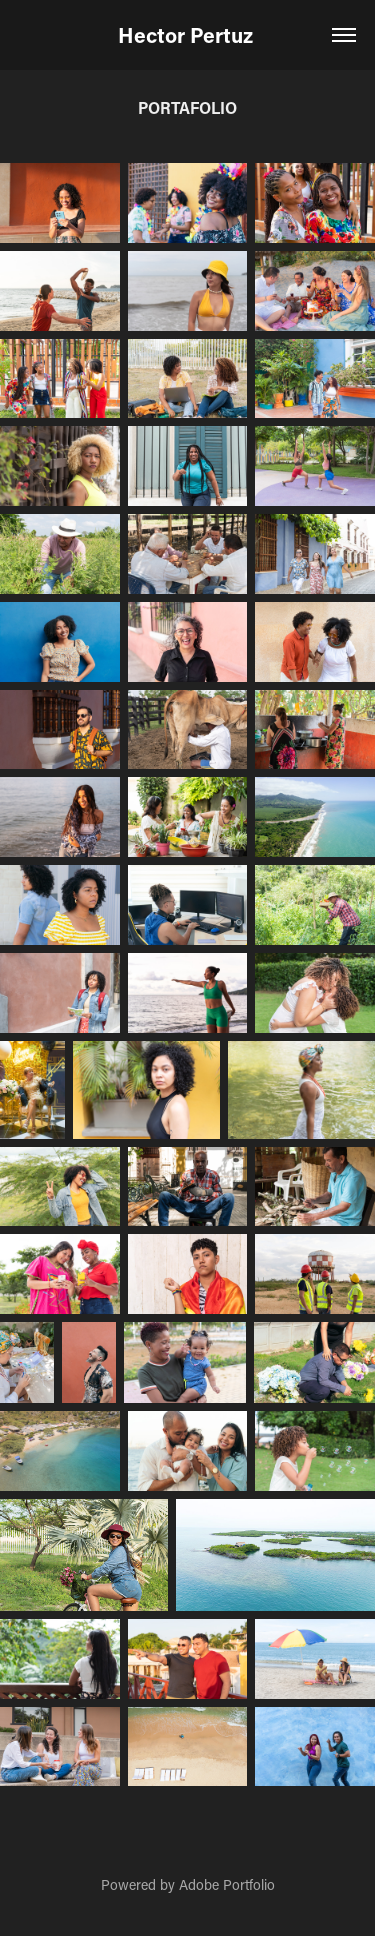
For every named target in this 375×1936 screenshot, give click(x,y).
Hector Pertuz (188, 35)
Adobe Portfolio (227, 1884)
